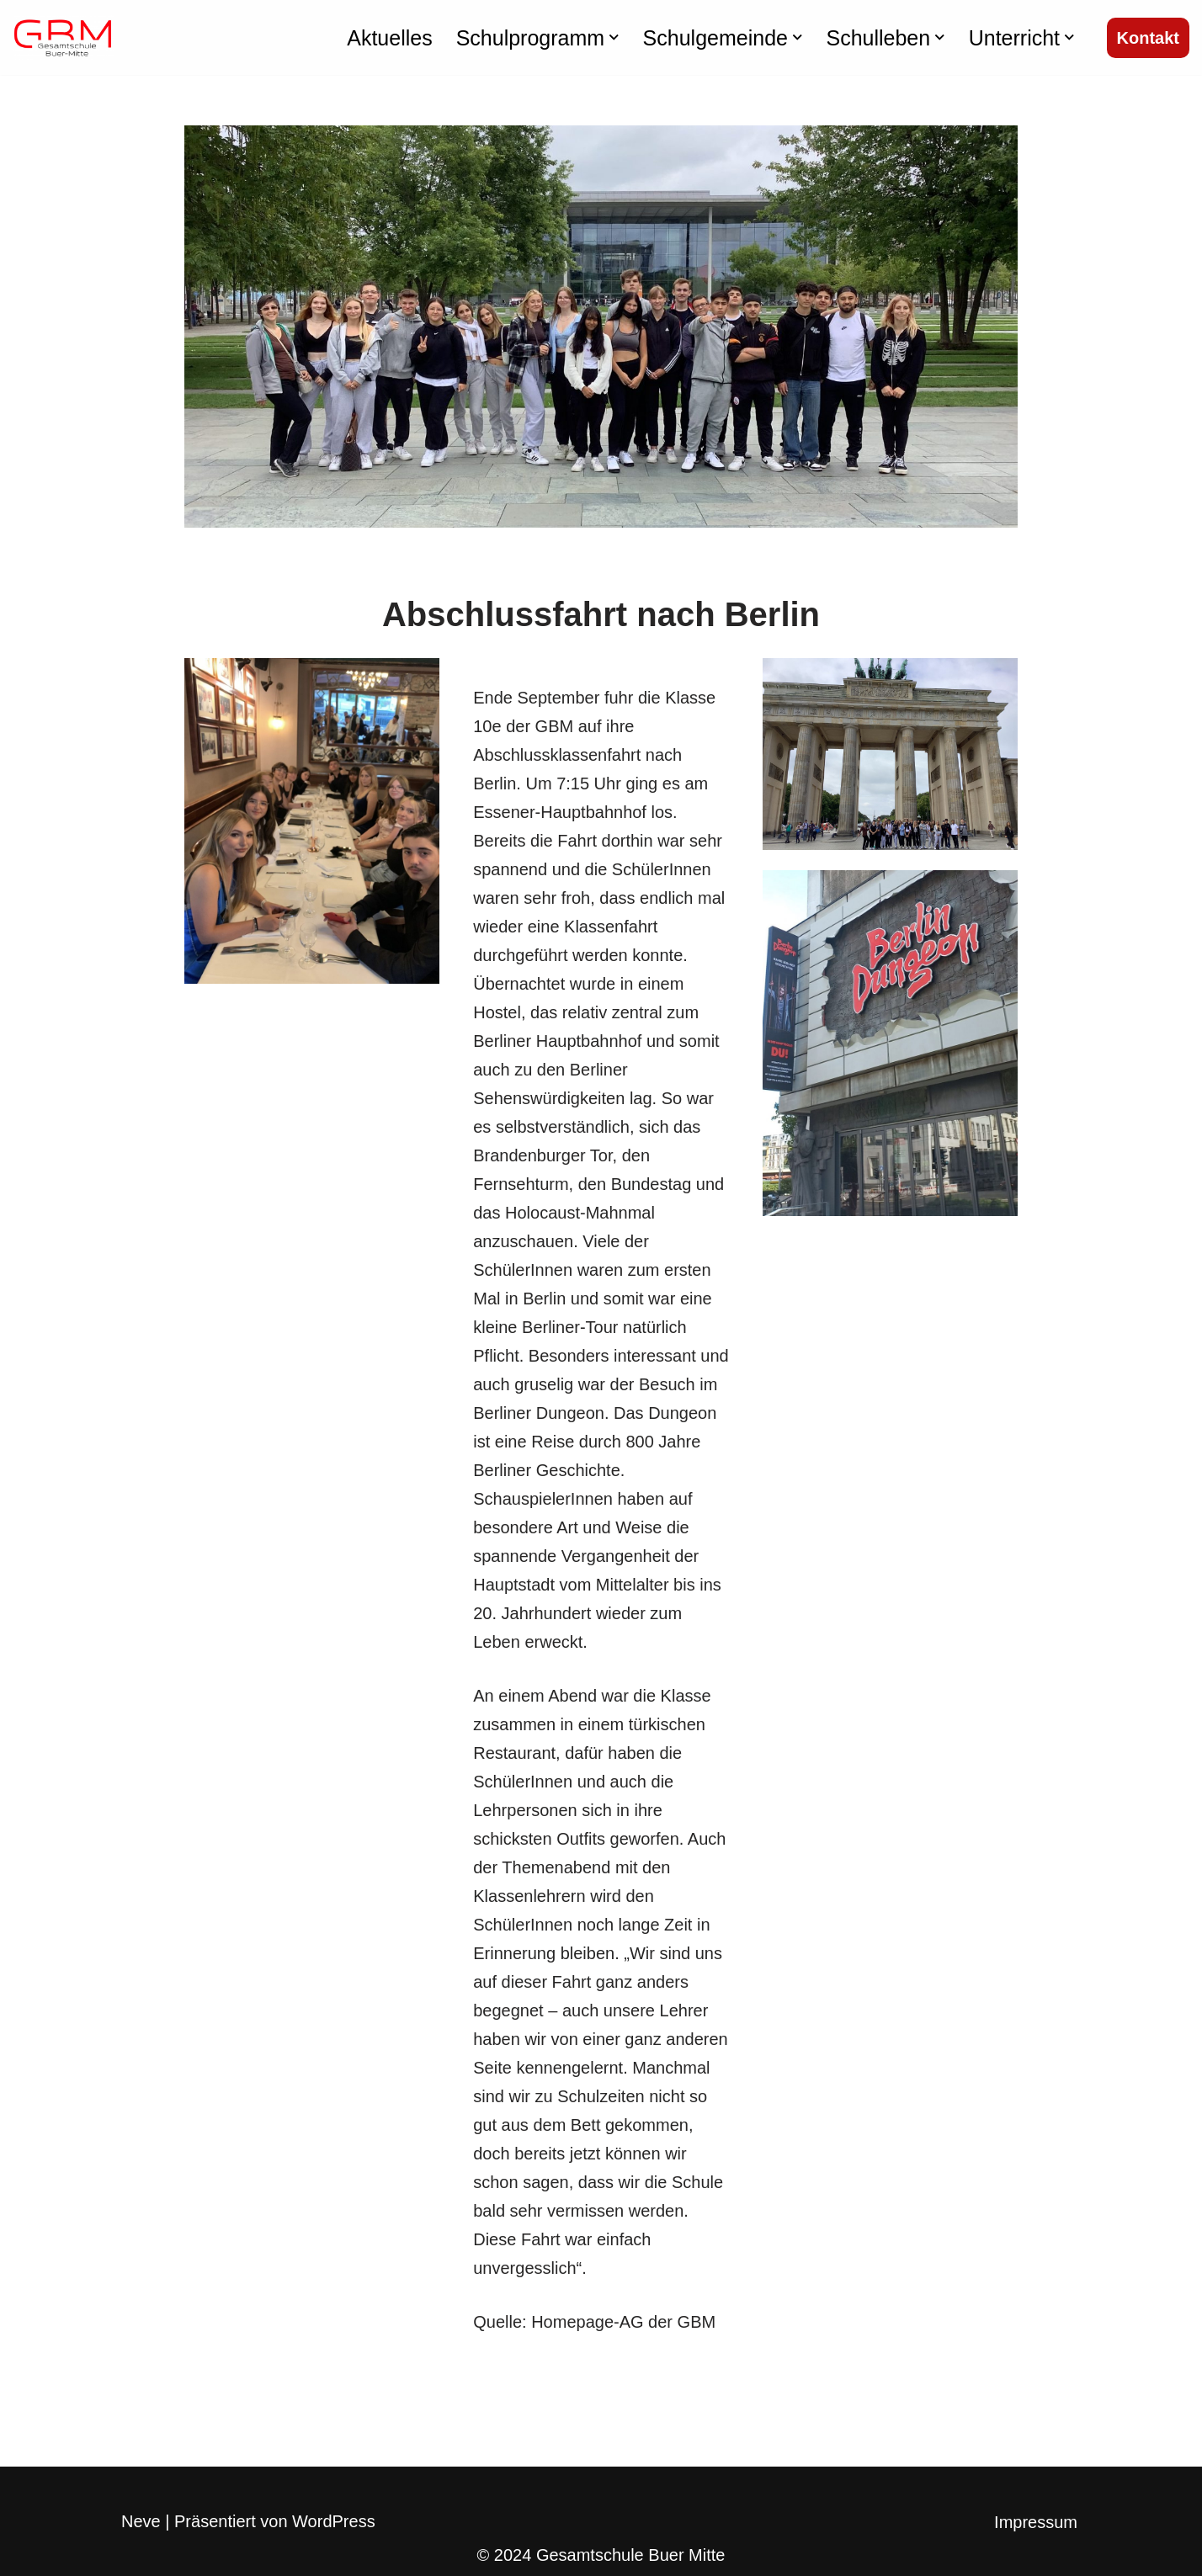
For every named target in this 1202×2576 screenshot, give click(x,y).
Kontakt (1148, 38)
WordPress (333, 2521)
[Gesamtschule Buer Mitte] (63, 37)
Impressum (1035, 2522)
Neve (141, 2521)
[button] (614, 37)
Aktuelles (389, 38)
